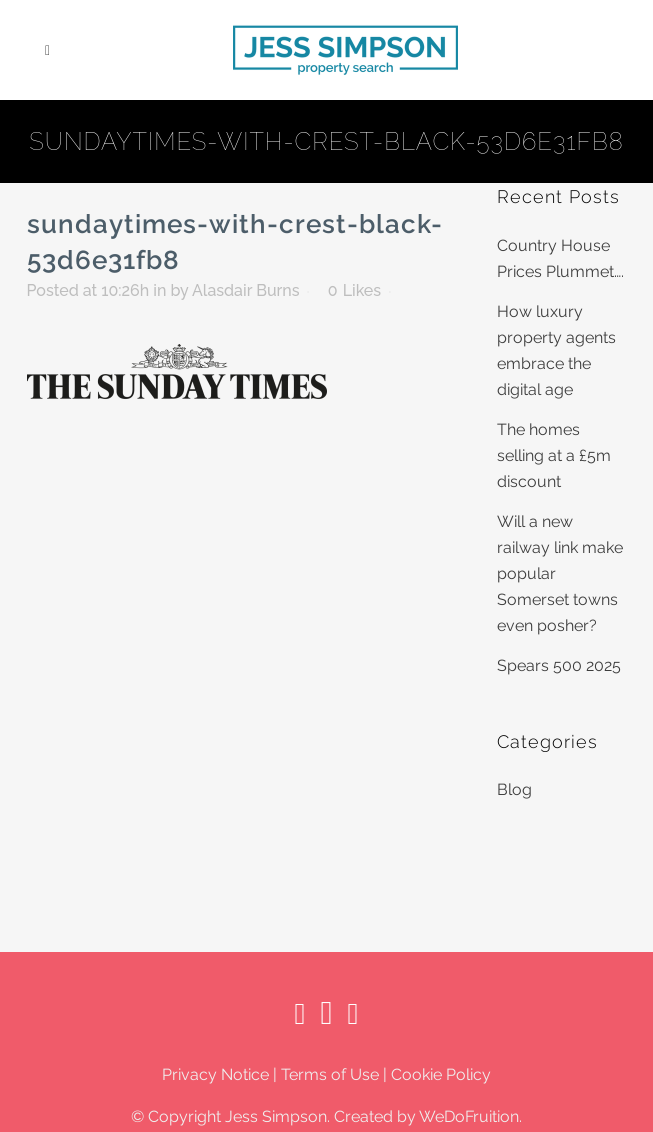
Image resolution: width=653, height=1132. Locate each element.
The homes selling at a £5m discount (554, 455)
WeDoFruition (469, 1116)
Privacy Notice (215, 1074)
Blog (514, 789)
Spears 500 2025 (559, 665)
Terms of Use (330, 1074)
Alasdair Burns (246, 290)
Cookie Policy (441, 1074)
